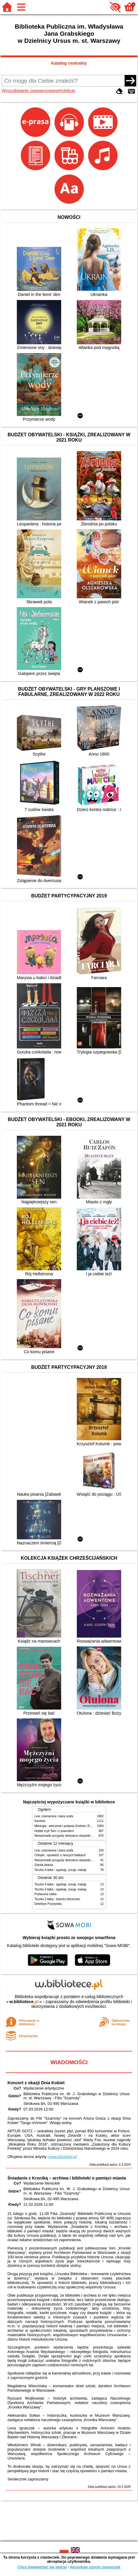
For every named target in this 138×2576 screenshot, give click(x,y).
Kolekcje (67, 90)
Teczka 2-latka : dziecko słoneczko (57, 1899)
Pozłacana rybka (46, 1894)
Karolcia (40, 1821)
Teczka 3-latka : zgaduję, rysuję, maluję (61, 1889)
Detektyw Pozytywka (48, 1903)
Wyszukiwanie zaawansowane (30, 90)
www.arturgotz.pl (62, 2156)
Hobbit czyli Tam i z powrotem (54, 1831)
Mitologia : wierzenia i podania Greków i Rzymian (67, 1826)
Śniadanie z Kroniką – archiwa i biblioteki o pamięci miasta (66, 2178)
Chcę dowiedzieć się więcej (41, 2567)
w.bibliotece (24, 2001)
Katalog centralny (69, 63)
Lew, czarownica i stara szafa (54, 1816)
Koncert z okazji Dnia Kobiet (36, 2082)
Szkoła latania (44, 1865)
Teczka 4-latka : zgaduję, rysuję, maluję (61, 1870)
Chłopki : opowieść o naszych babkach (60, 1855)
